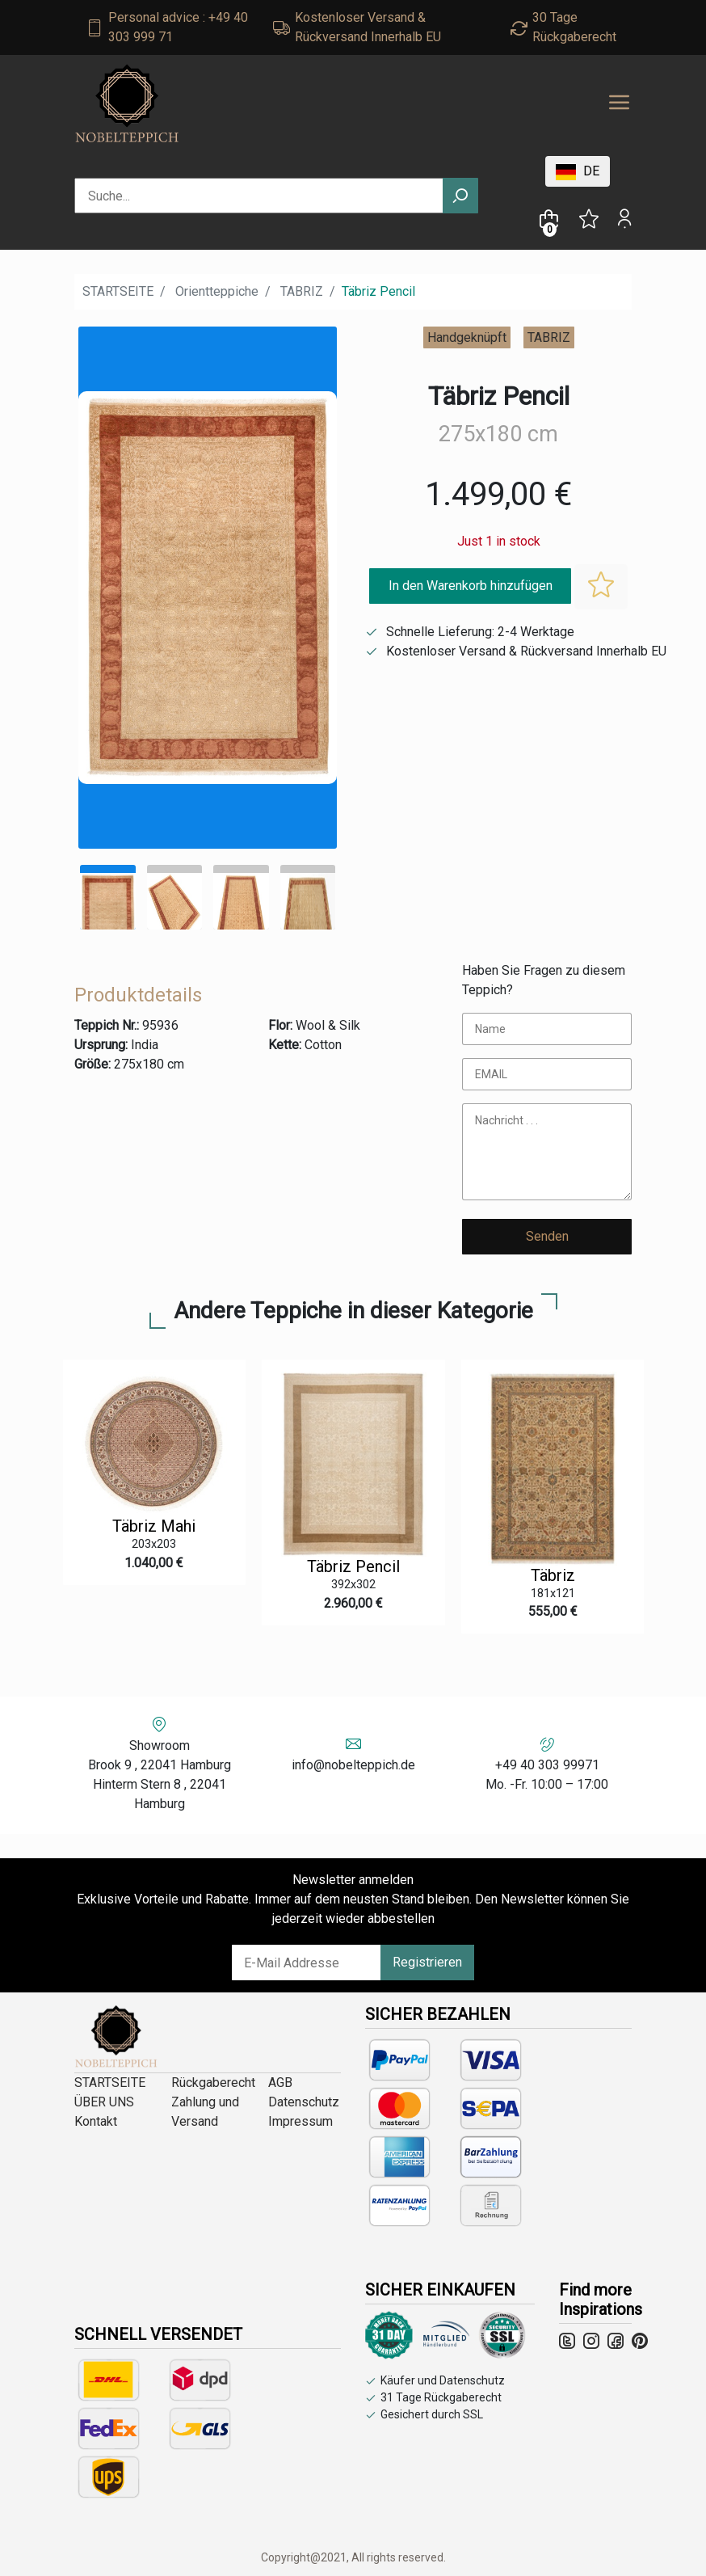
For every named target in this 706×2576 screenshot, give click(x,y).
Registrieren (427, 1962)
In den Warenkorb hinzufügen (471, 585)
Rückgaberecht (213, 2082)
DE (577, 171)
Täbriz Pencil (353, 1566)
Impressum (300, 2121)
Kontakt (95, 2121)
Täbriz (553, 1575)
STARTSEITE (117, 291)
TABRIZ (301, 291)
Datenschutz (303, 2102)
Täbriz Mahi (153, 1526)
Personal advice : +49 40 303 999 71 (178, 27)
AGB (280, 2082)
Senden (547, 1236)
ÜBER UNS (104, 2102)
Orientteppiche (216, 291)
